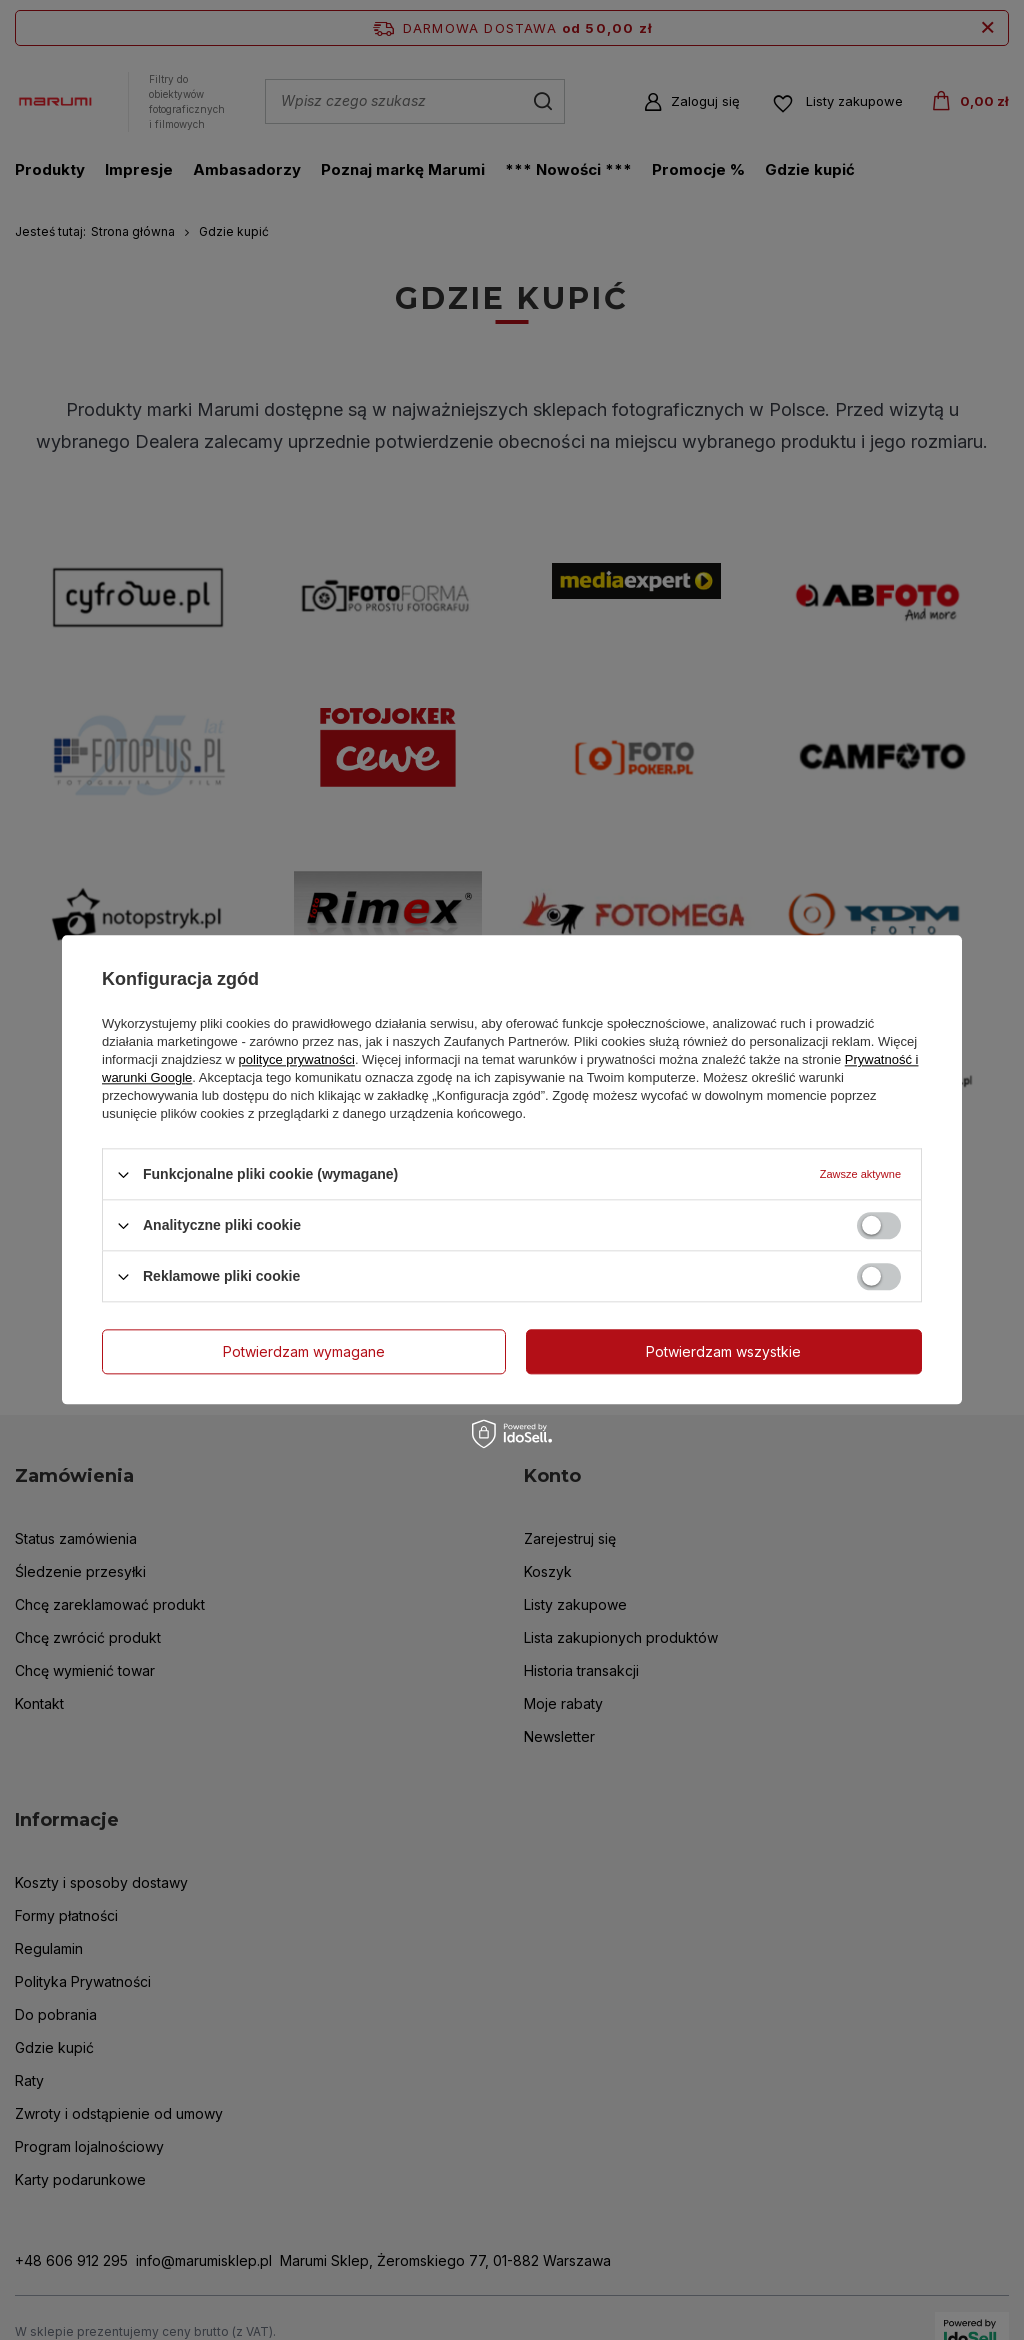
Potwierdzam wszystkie (723, 1351)
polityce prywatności (297, 1059)
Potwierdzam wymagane (304, 1351)
